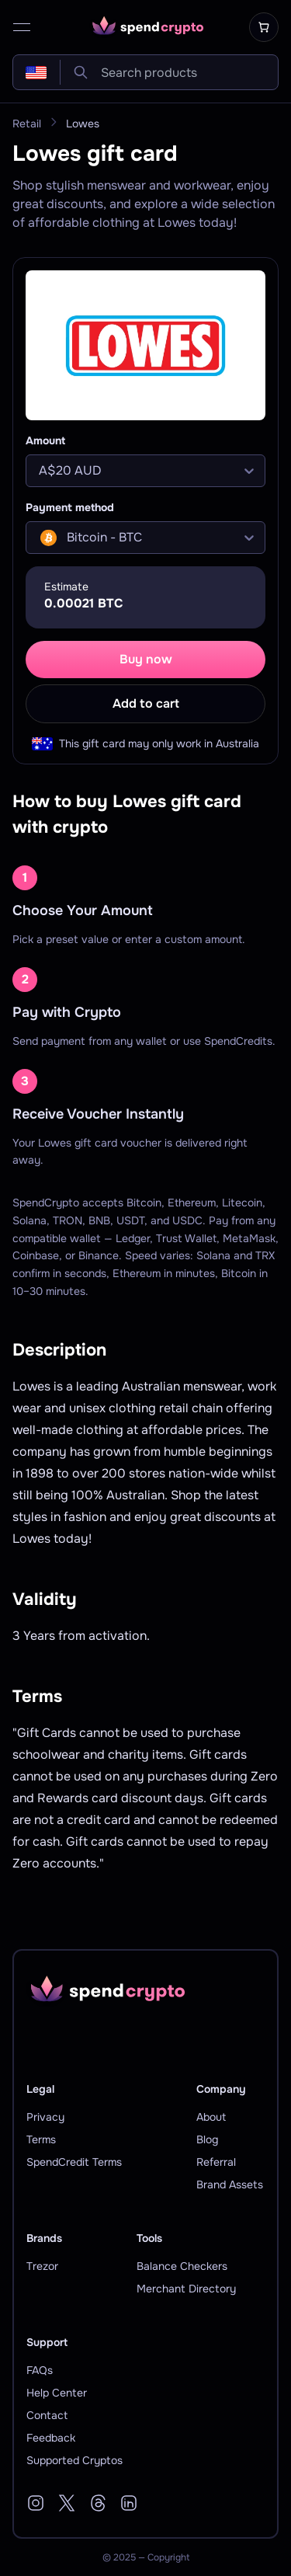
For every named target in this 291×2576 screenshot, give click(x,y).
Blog (207, 2139)
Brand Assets (229, 2184)
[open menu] (21, 27)
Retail (26, 124)
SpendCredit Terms (74, 2162)
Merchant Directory (186, 2289)
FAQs (39, 2370)
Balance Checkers (182, 2266)
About (211, 2117)
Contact (47, 2415)
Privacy (45, 2117)
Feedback (50, 2438)
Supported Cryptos (74, 2460)
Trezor (42, 2266)
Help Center (56, 2393)
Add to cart (146, 703)
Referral (216, 2162)
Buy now (146, 659)
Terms (41, 2139)
